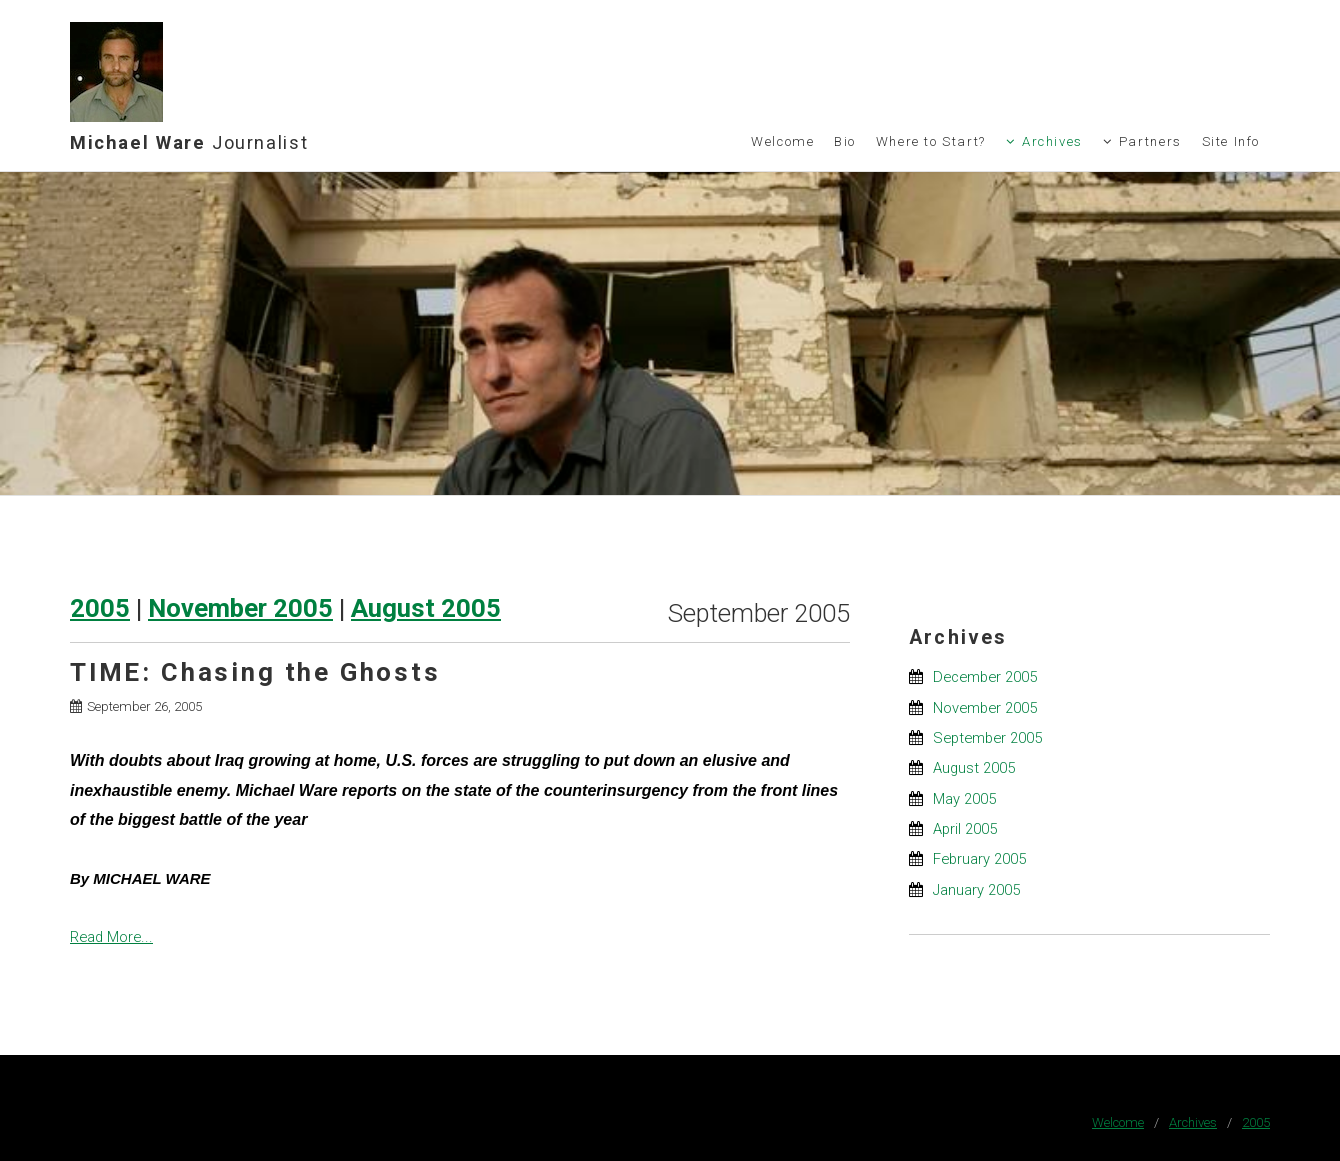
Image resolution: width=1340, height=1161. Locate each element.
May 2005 (964, 799)
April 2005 (965, 829)
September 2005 (987, 738)
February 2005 (979, 859)
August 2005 (426, 608)
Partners (1150, 141)
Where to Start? (931, 141)
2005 (100, 608)
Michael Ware (189, 142)
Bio (845, 141)
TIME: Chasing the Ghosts (255, 672)
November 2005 (240, 608)
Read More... (111, 937)
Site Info (1231, 141)
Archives (1052, 141)
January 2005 (976, 890)
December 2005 (985, 677)
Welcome (782, 141)
